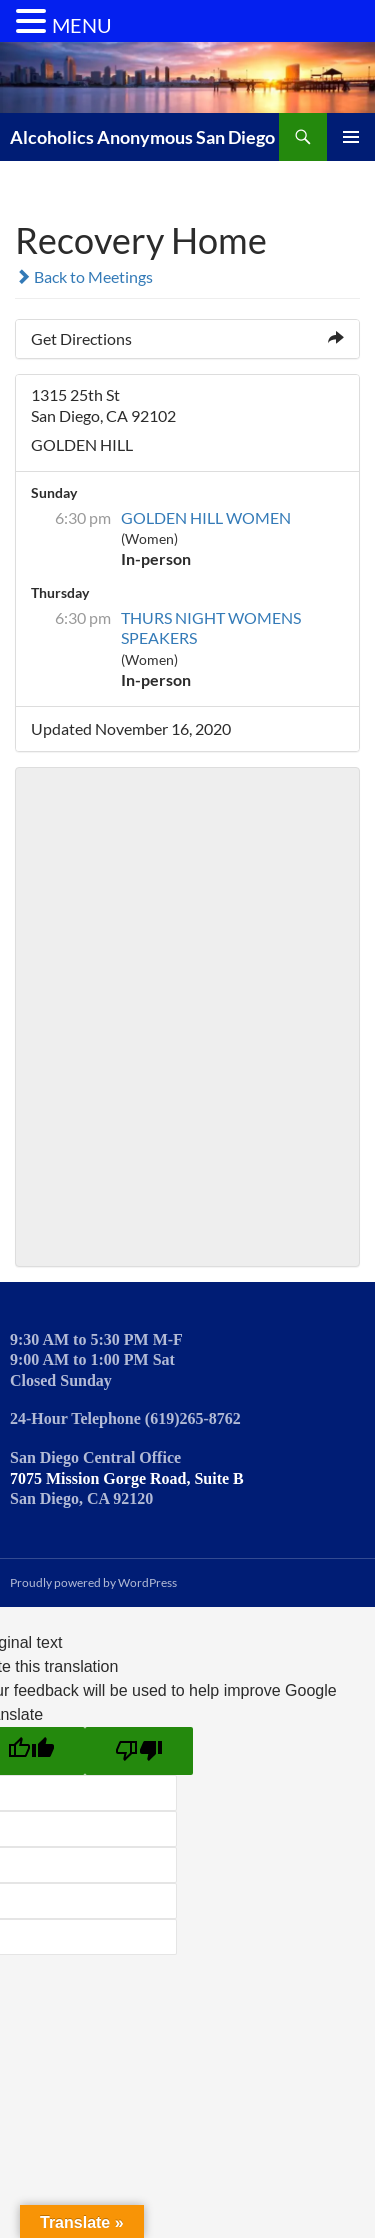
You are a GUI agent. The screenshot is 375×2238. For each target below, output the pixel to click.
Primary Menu (351, 137)
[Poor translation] (139, 1751)
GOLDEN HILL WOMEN (206, 517)
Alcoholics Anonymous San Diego (142, 137)
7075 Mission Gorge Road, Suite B (127, 1478)
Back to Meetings (84, 276)
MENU (82, 25)
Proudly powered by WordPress (93, 1582)
